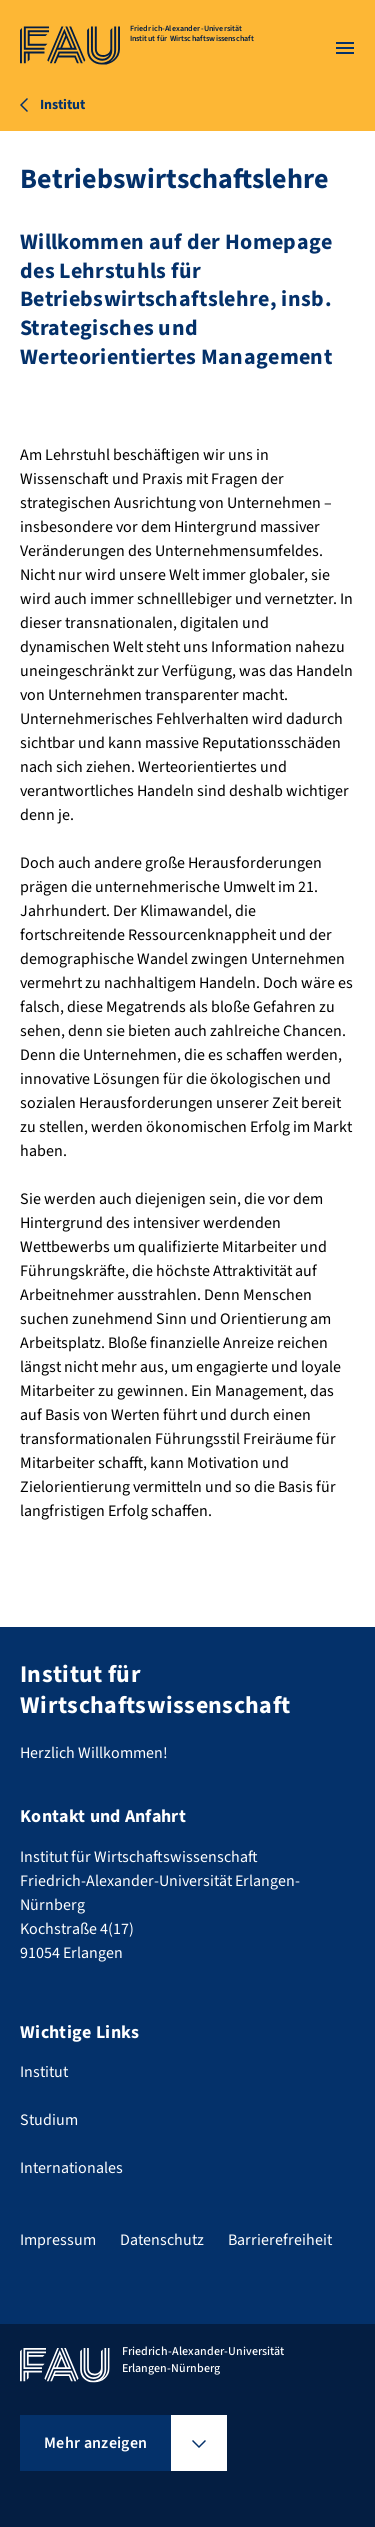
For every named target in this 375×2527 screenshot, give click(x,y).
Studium (49, 2120)
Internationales (71, 2168)
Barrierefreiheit (280, 2240)
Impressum (58, 2240)
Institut (44, 2072)
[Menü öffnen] (345, 48)
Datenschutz (162, 2240)
